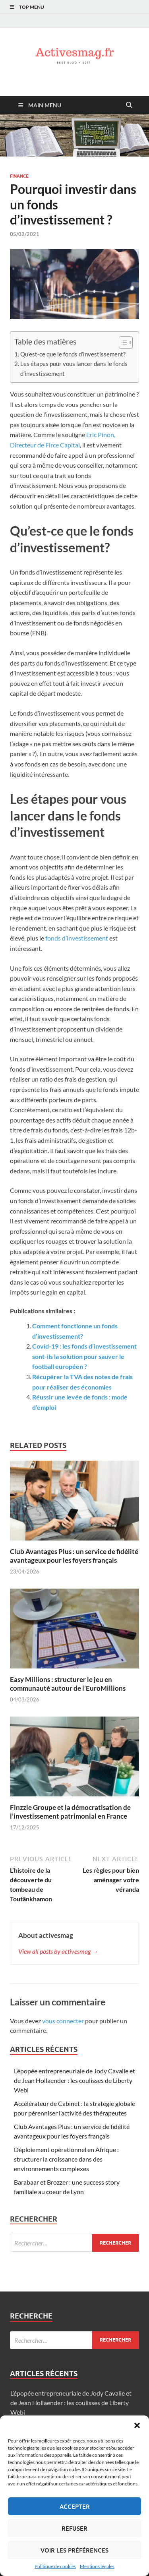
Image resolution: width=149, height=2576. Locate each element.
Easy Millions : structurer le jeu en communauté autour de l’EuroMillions (68, 1683)
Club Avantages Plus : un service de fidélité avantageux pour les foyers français (74, 1555)
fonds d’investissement (76, 938)
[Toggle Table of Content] (122, 342)
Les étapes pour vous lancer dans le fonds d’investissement (74, 368)
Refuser (74, 2528)
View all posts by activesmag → (58, 1951)
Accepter (75, 2506)
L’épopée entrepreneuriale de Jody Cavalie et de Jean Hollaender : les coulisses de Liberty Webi (74, 2080)
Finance (19, 176)
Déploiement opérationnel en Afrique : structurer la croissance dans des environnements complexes (66, 2159)
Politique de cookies (55, 2566)
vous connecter (63, 2020)
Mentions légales (97, 2566)
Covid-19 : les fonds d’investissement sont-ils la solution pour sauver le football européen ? (84, 1356)
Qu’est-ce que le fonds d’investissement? (73, 354)
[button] (137, 2425)
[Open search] (129, 105)
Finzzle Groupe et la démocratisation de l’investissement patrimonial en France (70, 1811)
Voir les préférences (74, 2550)
